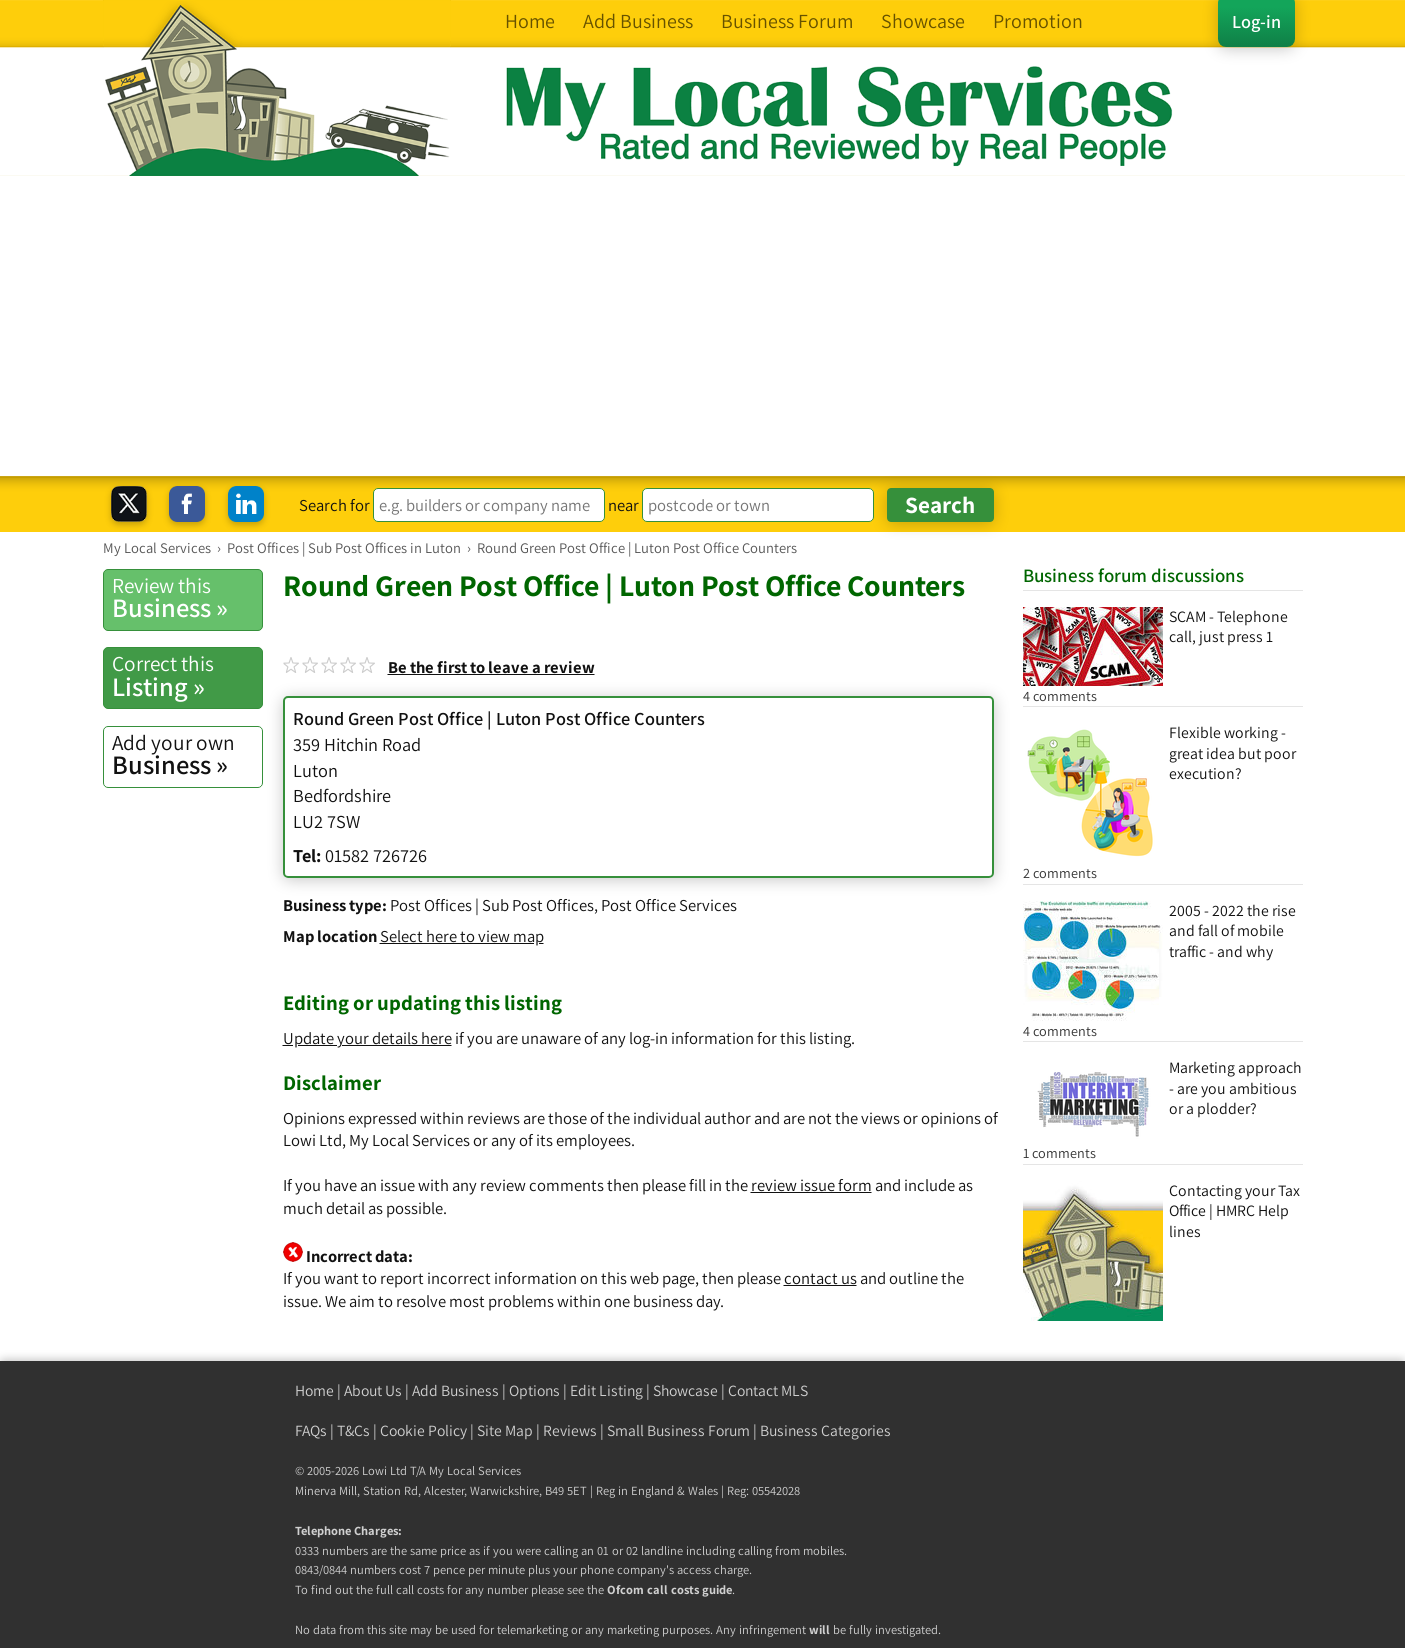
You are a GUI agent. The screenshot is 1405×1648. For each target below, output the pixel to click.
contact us (820, 1278)
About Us (373, 1390)
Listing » (187, 676)
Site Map (505, 1430)
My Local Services (475, 1470)
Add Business (455, 1390)
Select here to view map (462, 936)
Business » (187, 598)
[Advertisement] (703, 326)
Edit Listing (606, 1390)
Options (534, 1390)
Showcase (685, 1390)
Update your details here (367, 1038)
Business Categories (825, 1430)
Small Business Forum (678, 1430)
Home (314, 1390)
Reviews (570, 1430)
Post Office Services (669, 905)
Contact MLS (768, 1390)
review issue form (811, 1185)
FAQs (311, 1430)
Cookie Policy (423, 1430)
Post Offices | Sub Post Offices (492, 905)
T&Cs (353, 1430)
